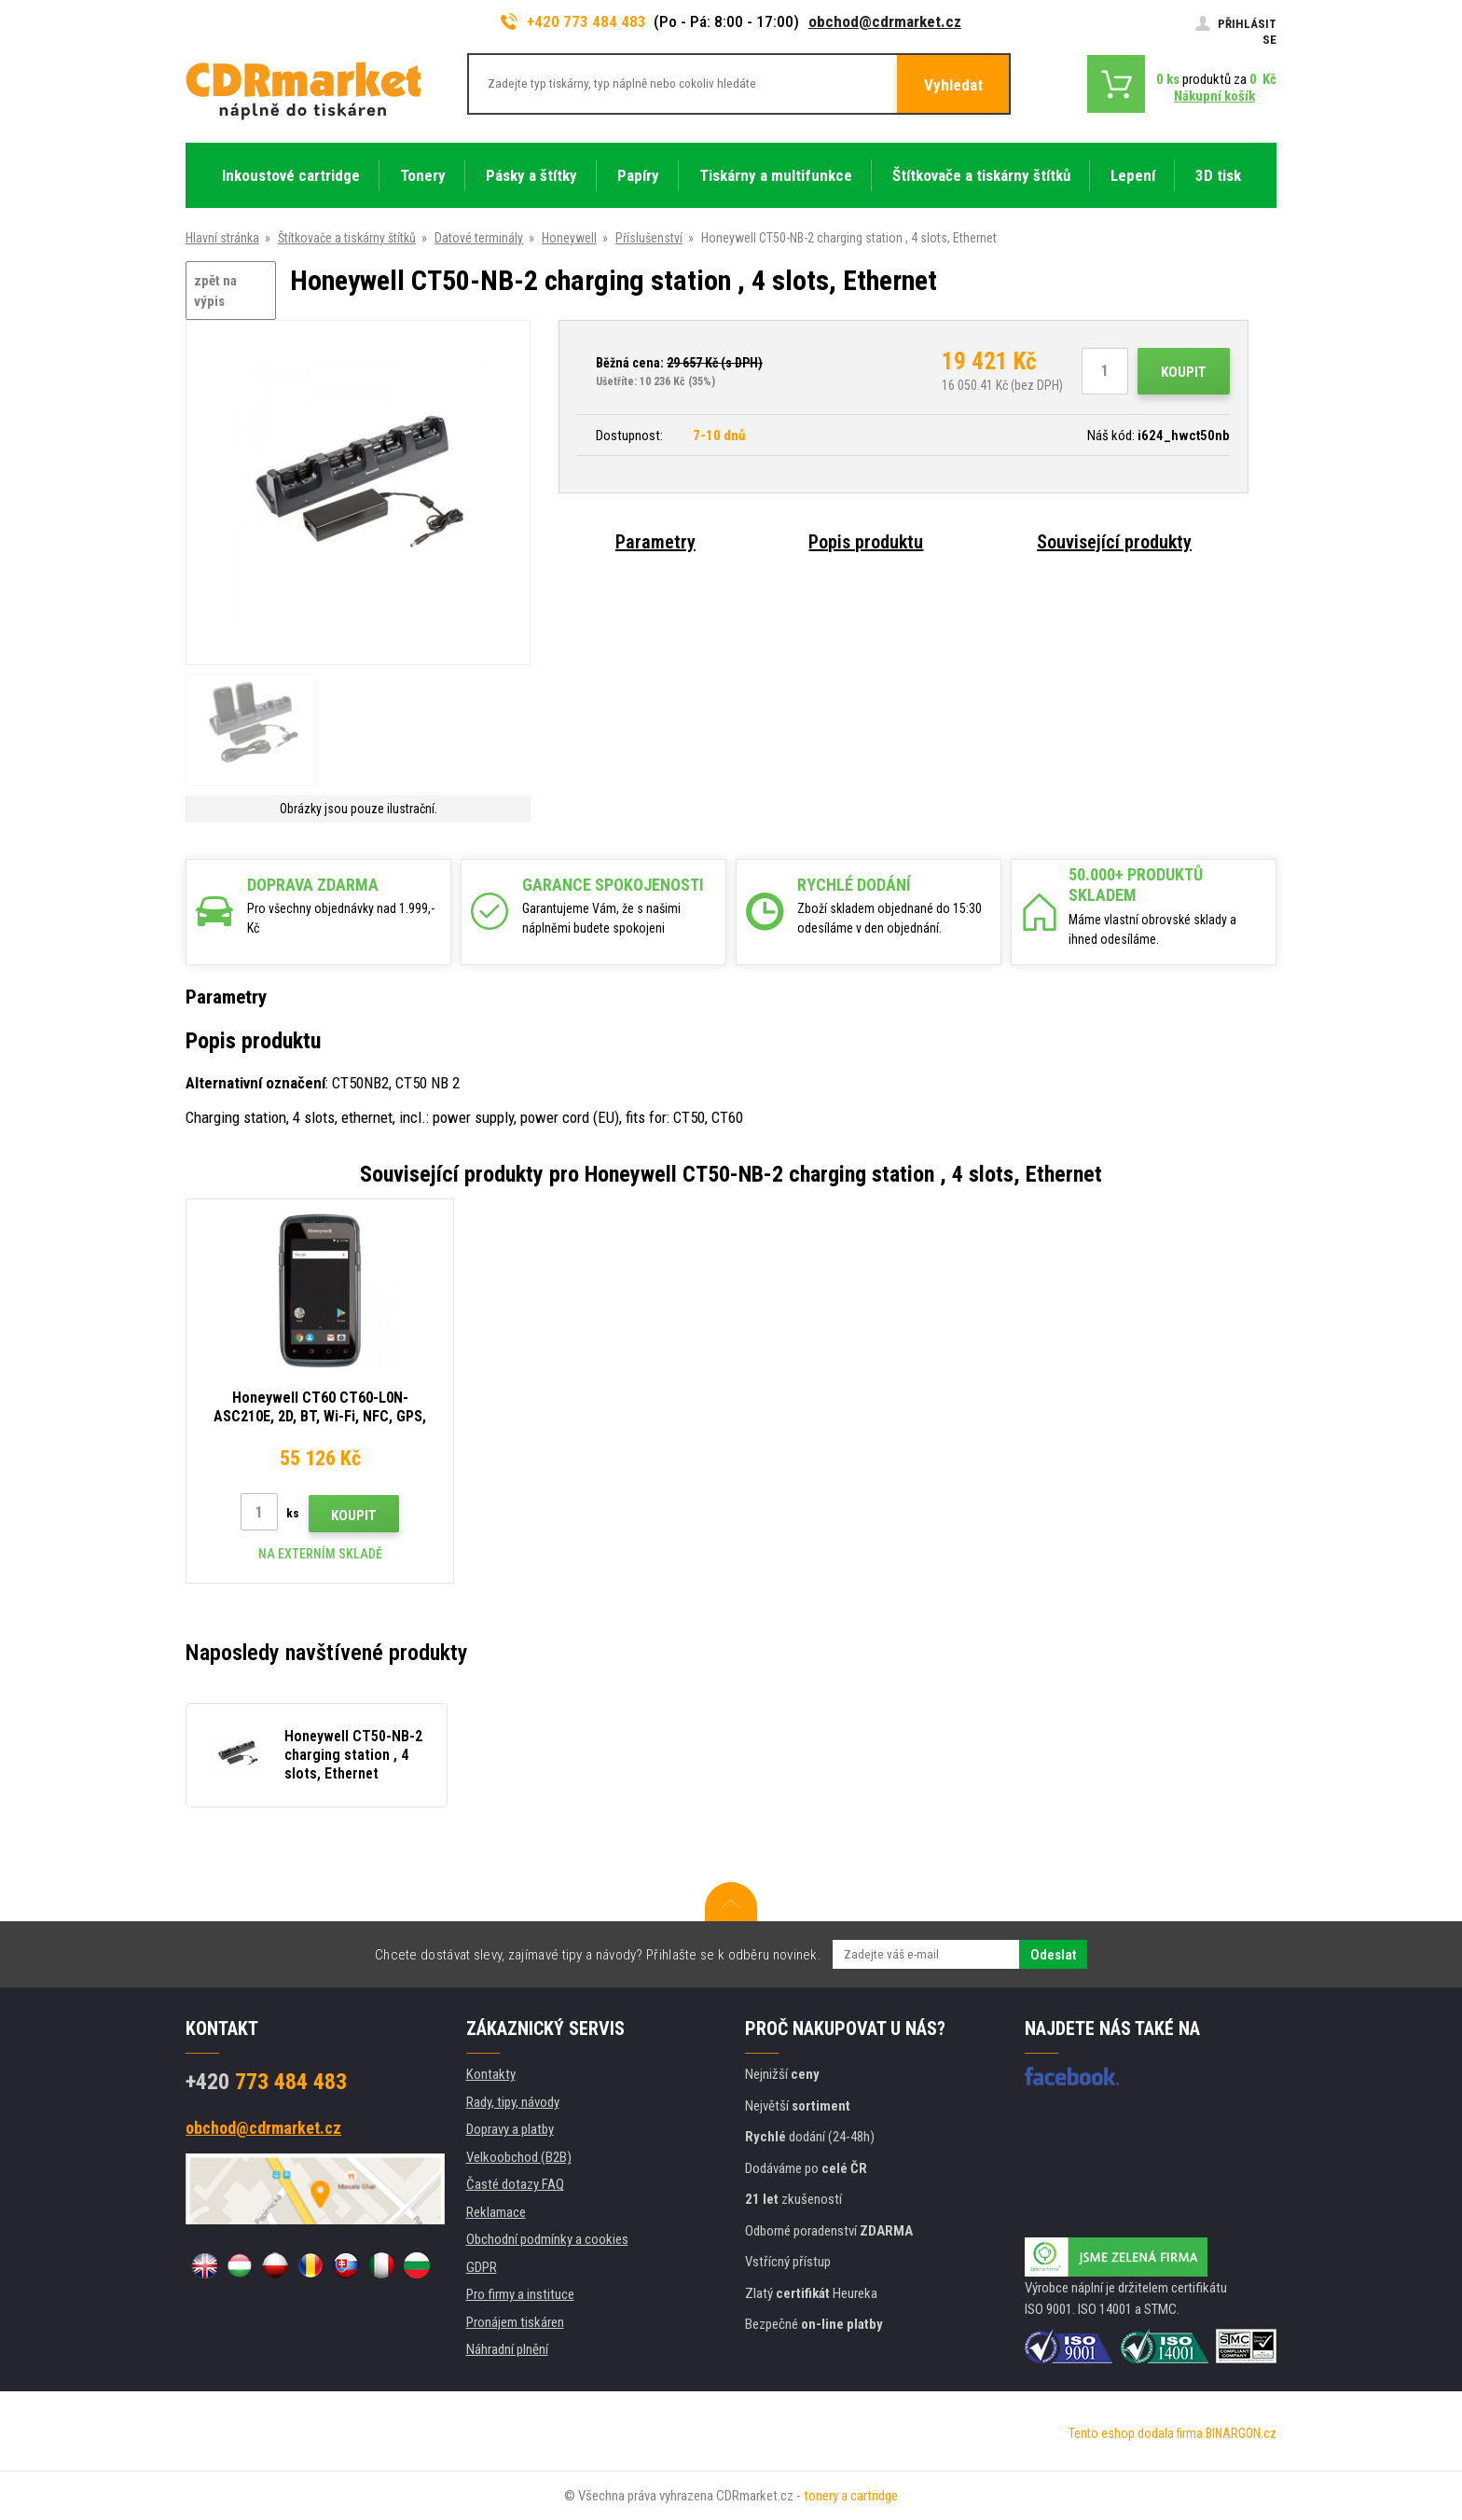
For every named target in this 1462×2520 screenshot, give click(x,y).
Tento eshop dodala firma (1136, 2433)
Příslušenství (649, 237)
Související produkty (1114, 542)
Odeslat (1053, 1954)
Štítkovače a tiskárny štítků (347, 237)
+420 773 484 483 (573, 21)
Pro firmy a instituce (520, 2294)
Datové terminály (478, 237)
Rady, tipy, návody (512, 2102)
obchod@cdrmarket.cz (884, 21)
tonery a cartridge (851, 2495)
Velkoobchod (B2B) (519, 2157)
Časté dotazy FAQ (515, 2184)
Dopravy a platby (510, 2129)
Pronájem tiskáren (515, 2322)
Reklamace (496, 2212)
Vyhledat (953, 85)
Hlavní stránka (222, 237)
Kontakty (491, 2074)
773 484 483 (266, 2082)
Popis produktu (865, 542)
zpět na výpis (215, 291)
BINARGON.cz (1241, 2433)
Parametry (655, 542)
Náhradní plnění (507, 2349)
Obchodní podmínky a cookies (547, 2239)
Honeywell (569, 237)
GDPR (481, 2267)
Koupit (1184, 372)
